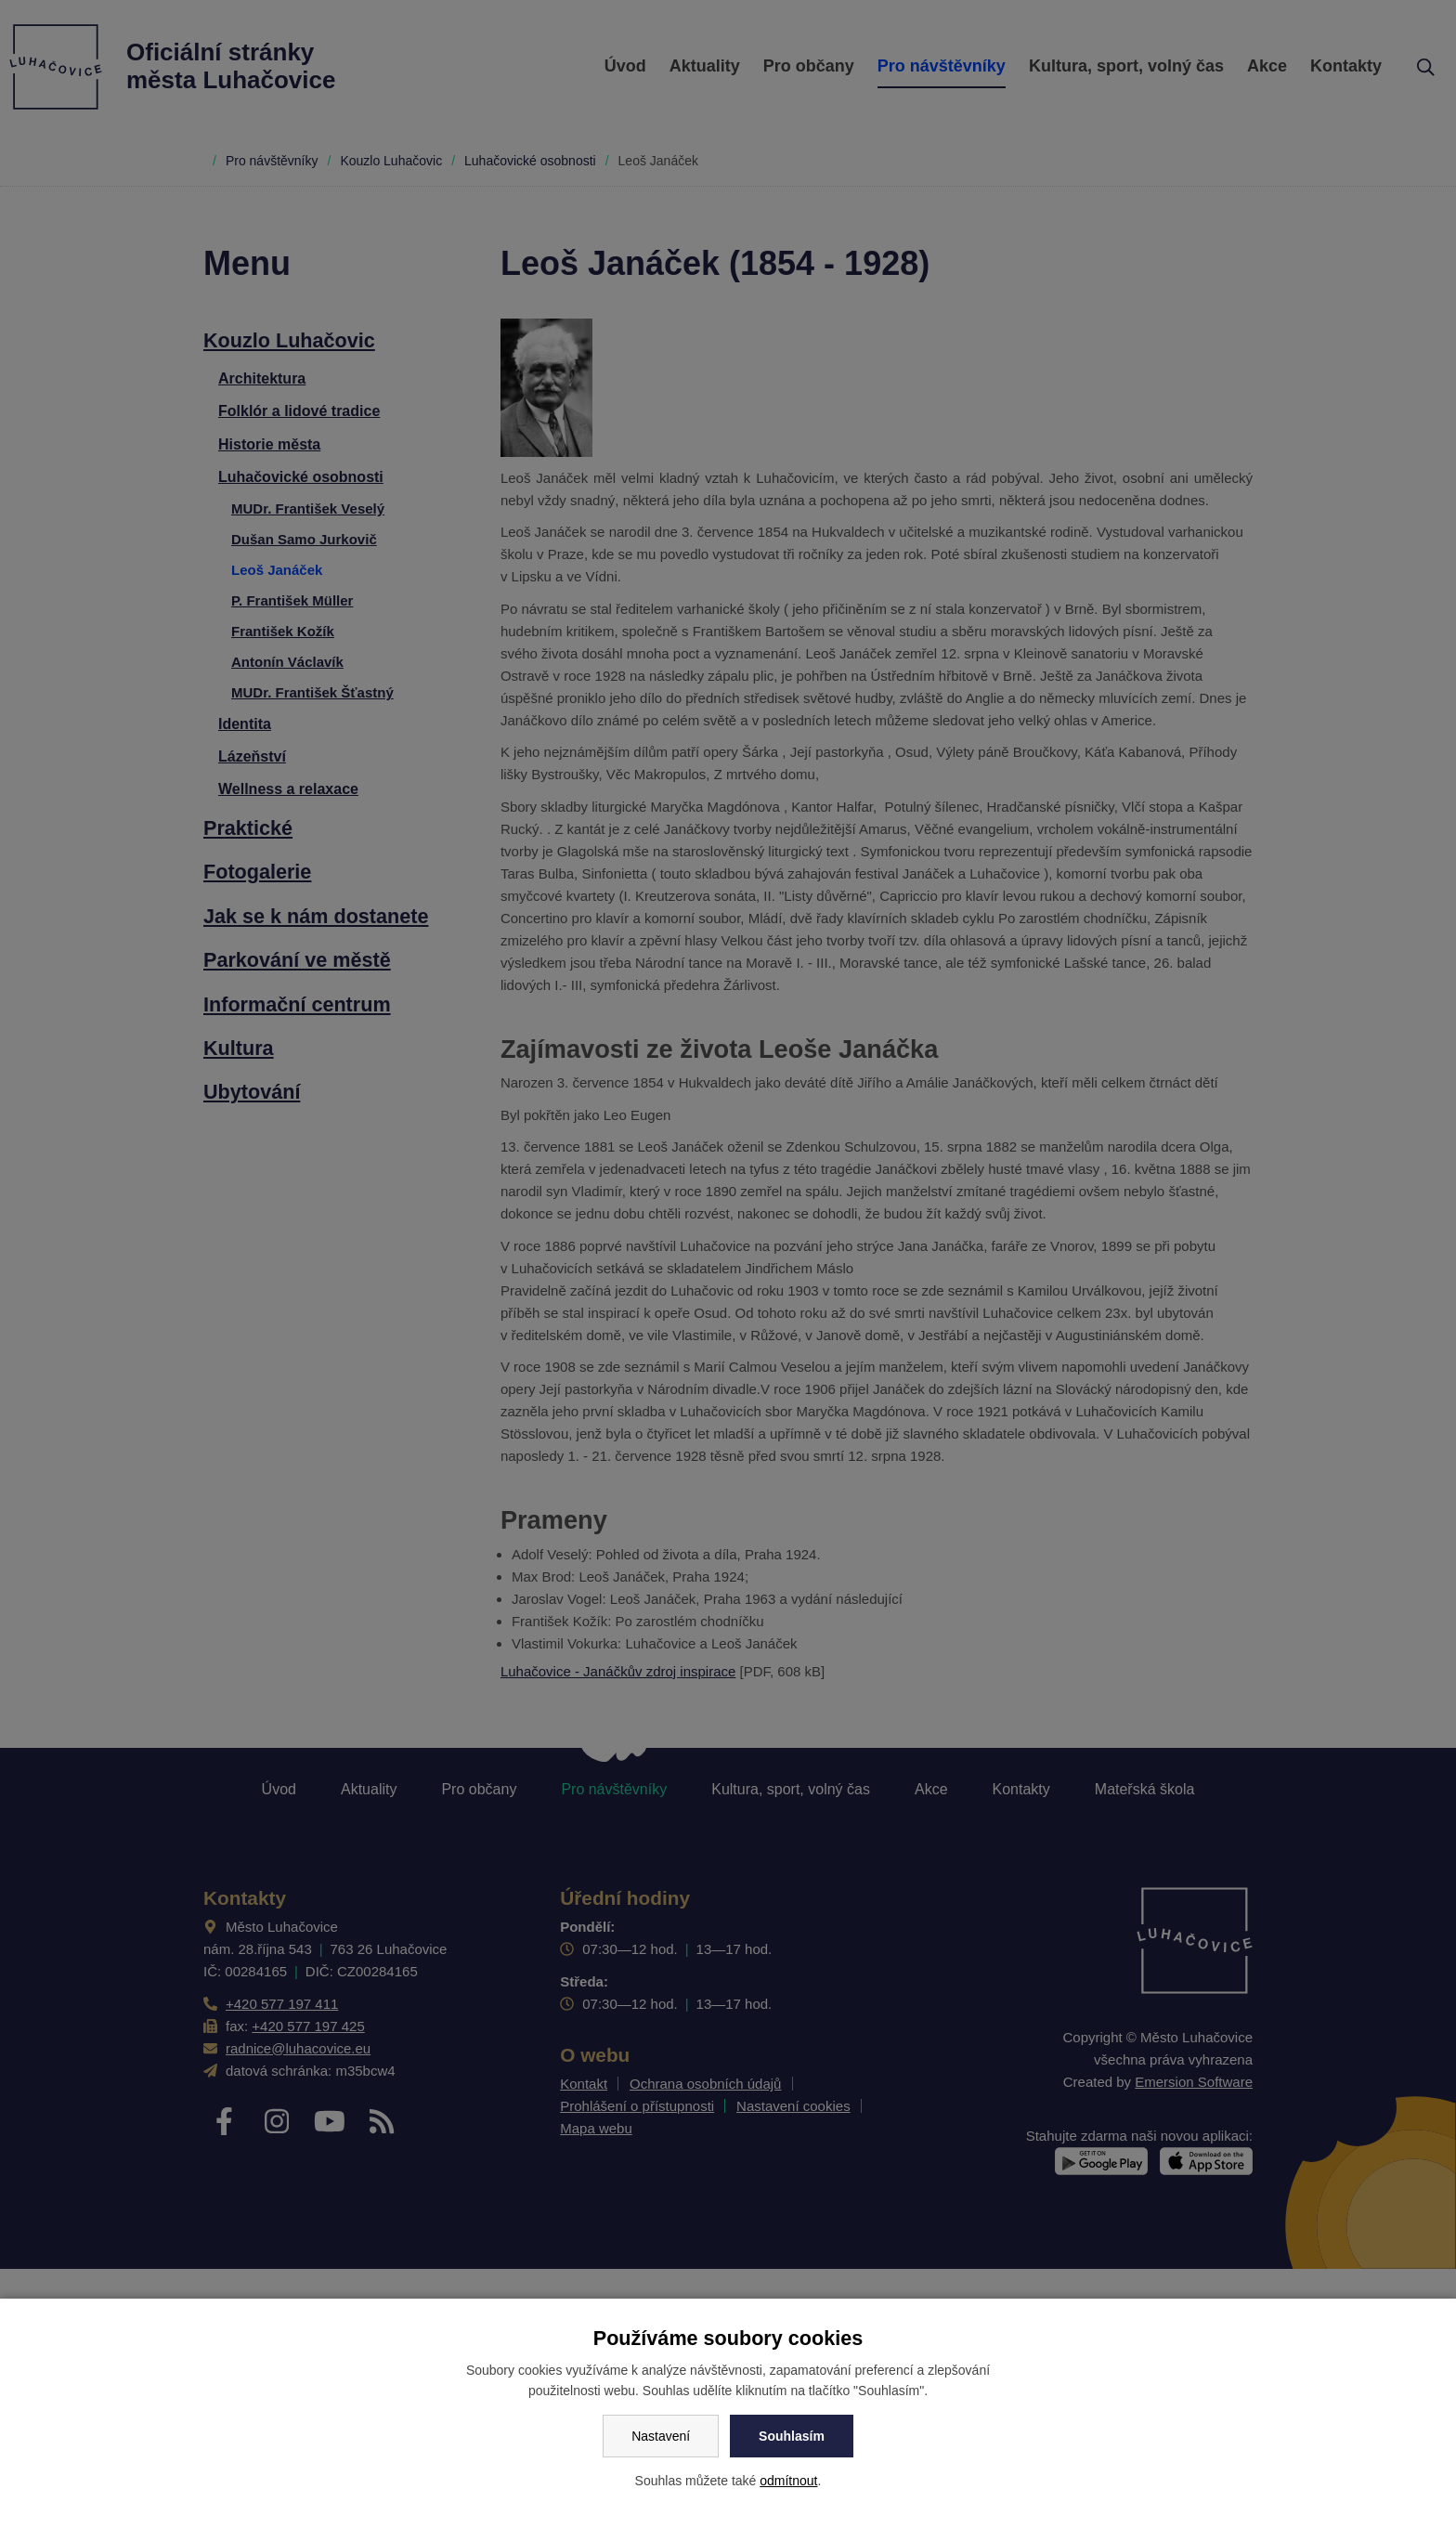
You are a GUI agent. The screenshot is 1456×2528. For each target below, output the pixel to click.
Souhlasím (792, 2436)
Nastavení (660, 2436)
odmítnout (788, 2480)
